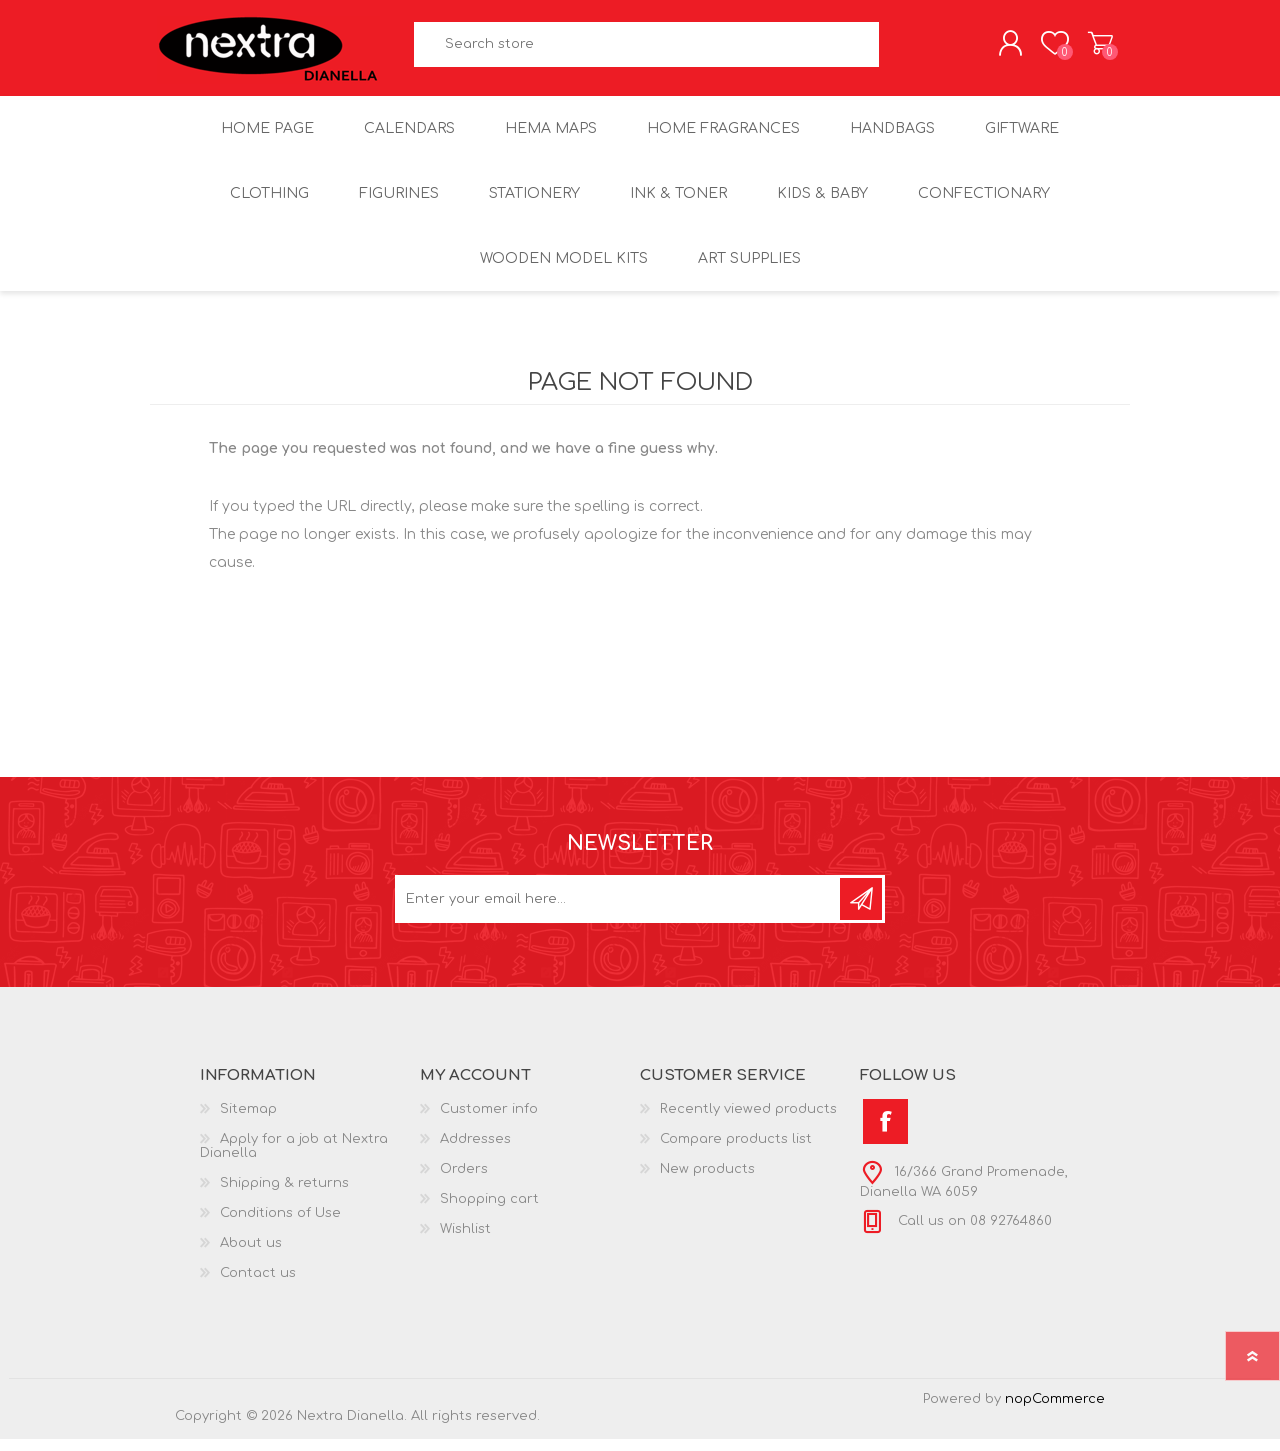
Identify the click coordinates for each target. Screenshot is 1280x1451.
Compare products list (736, 1151)
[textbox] (647, 50)
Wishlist (465, 1241)
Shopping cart (1082, 49)
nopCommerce (1055, 1411)
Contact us (258, 1285)
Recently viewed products (748, 1121)
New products (707, 1181)
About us (251, 1255)
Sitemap (248, 1121)
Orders (464, 1181)
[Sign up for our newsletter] (619, 911)
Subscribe (861, 911)
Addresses (475, 1151)
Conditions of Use (280, 1225)
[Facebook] (885, 1133)
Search (901, 50)
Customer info (489, 1121)
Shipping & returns (284, 1195)
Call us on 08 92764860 (973, 1233)
